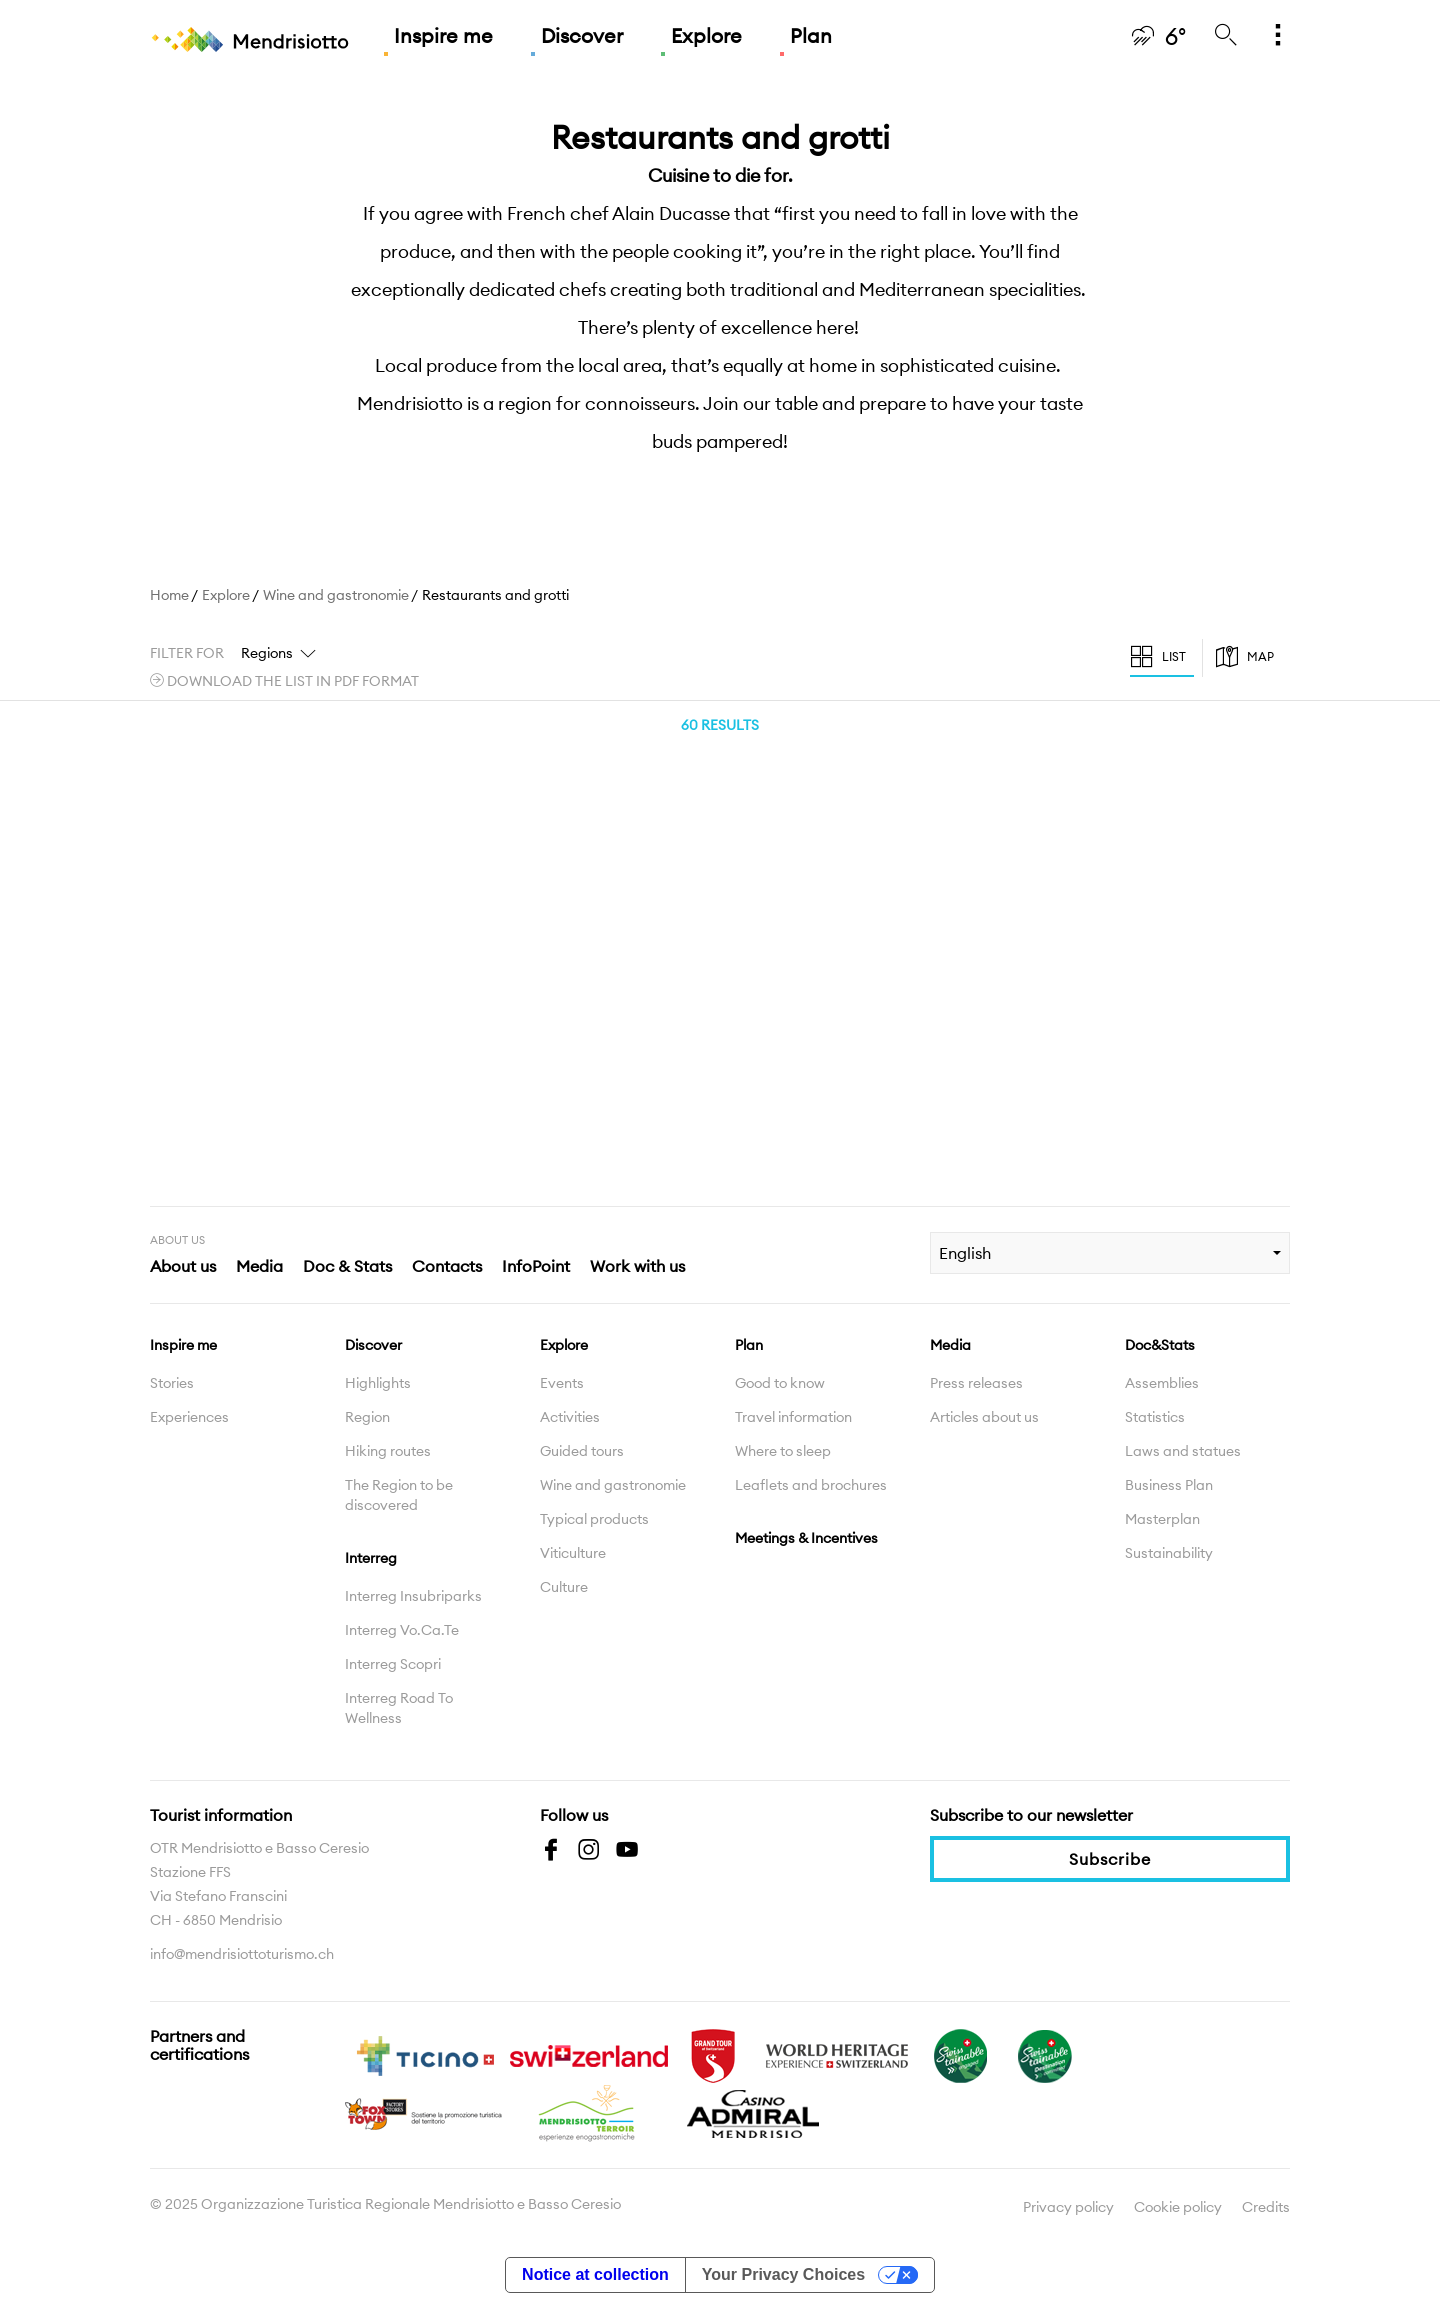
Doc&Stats (1160, 1345)
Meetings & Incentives (806, 1538)
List (1174, 656)
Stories (172, 1383)
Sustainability (1169, 1553)
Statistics (1155, 1417)
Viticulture (573, 1553)
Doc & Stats (347, 1266)
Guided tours (582, 1451)
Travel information (793, 1417)
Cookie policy (1178, 2207)
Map (1260, 656)
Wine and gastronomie (336, 595)
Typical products (594, 1519)
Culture (564, 1587)
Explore (706, 35)
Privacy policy (1068, 2207)
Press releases (976, 1383)
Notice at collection (595, 2274)
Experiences (189, 1417)
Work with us (637, 1266)
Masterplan (1162, 1519)
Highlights (378, 1383)
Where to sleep (783, 1451)
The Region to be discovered (399, 1495)
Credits (1266, 2207)
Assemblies (1162, 1383)
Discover (582, 35)
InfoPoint (536, 1266)
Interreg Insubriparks (413, 1596)
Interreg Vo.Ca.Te (402, 1630)
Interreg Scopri (393, 1664)
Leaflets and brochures (811, 1485)
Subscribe (1110, 1859)
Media (259, 1266)
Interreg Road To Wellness (399, 1708)
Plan (811, 35)
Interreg (371, 1558)
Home (169, 595)
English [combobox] (965, 1253)
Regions (267, 653)
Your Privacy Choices (783, 2274)
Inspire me (443, 35)
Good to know (780, 1383)
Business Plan (1169, 1485)
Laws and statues (1183, 1451)
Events (562, 1383)
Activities (570, 1417)
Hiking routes (388, 1451)
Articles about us (984, 1417)
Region (367, 1417)
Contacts (447, 1266)
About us (183, 1266)
